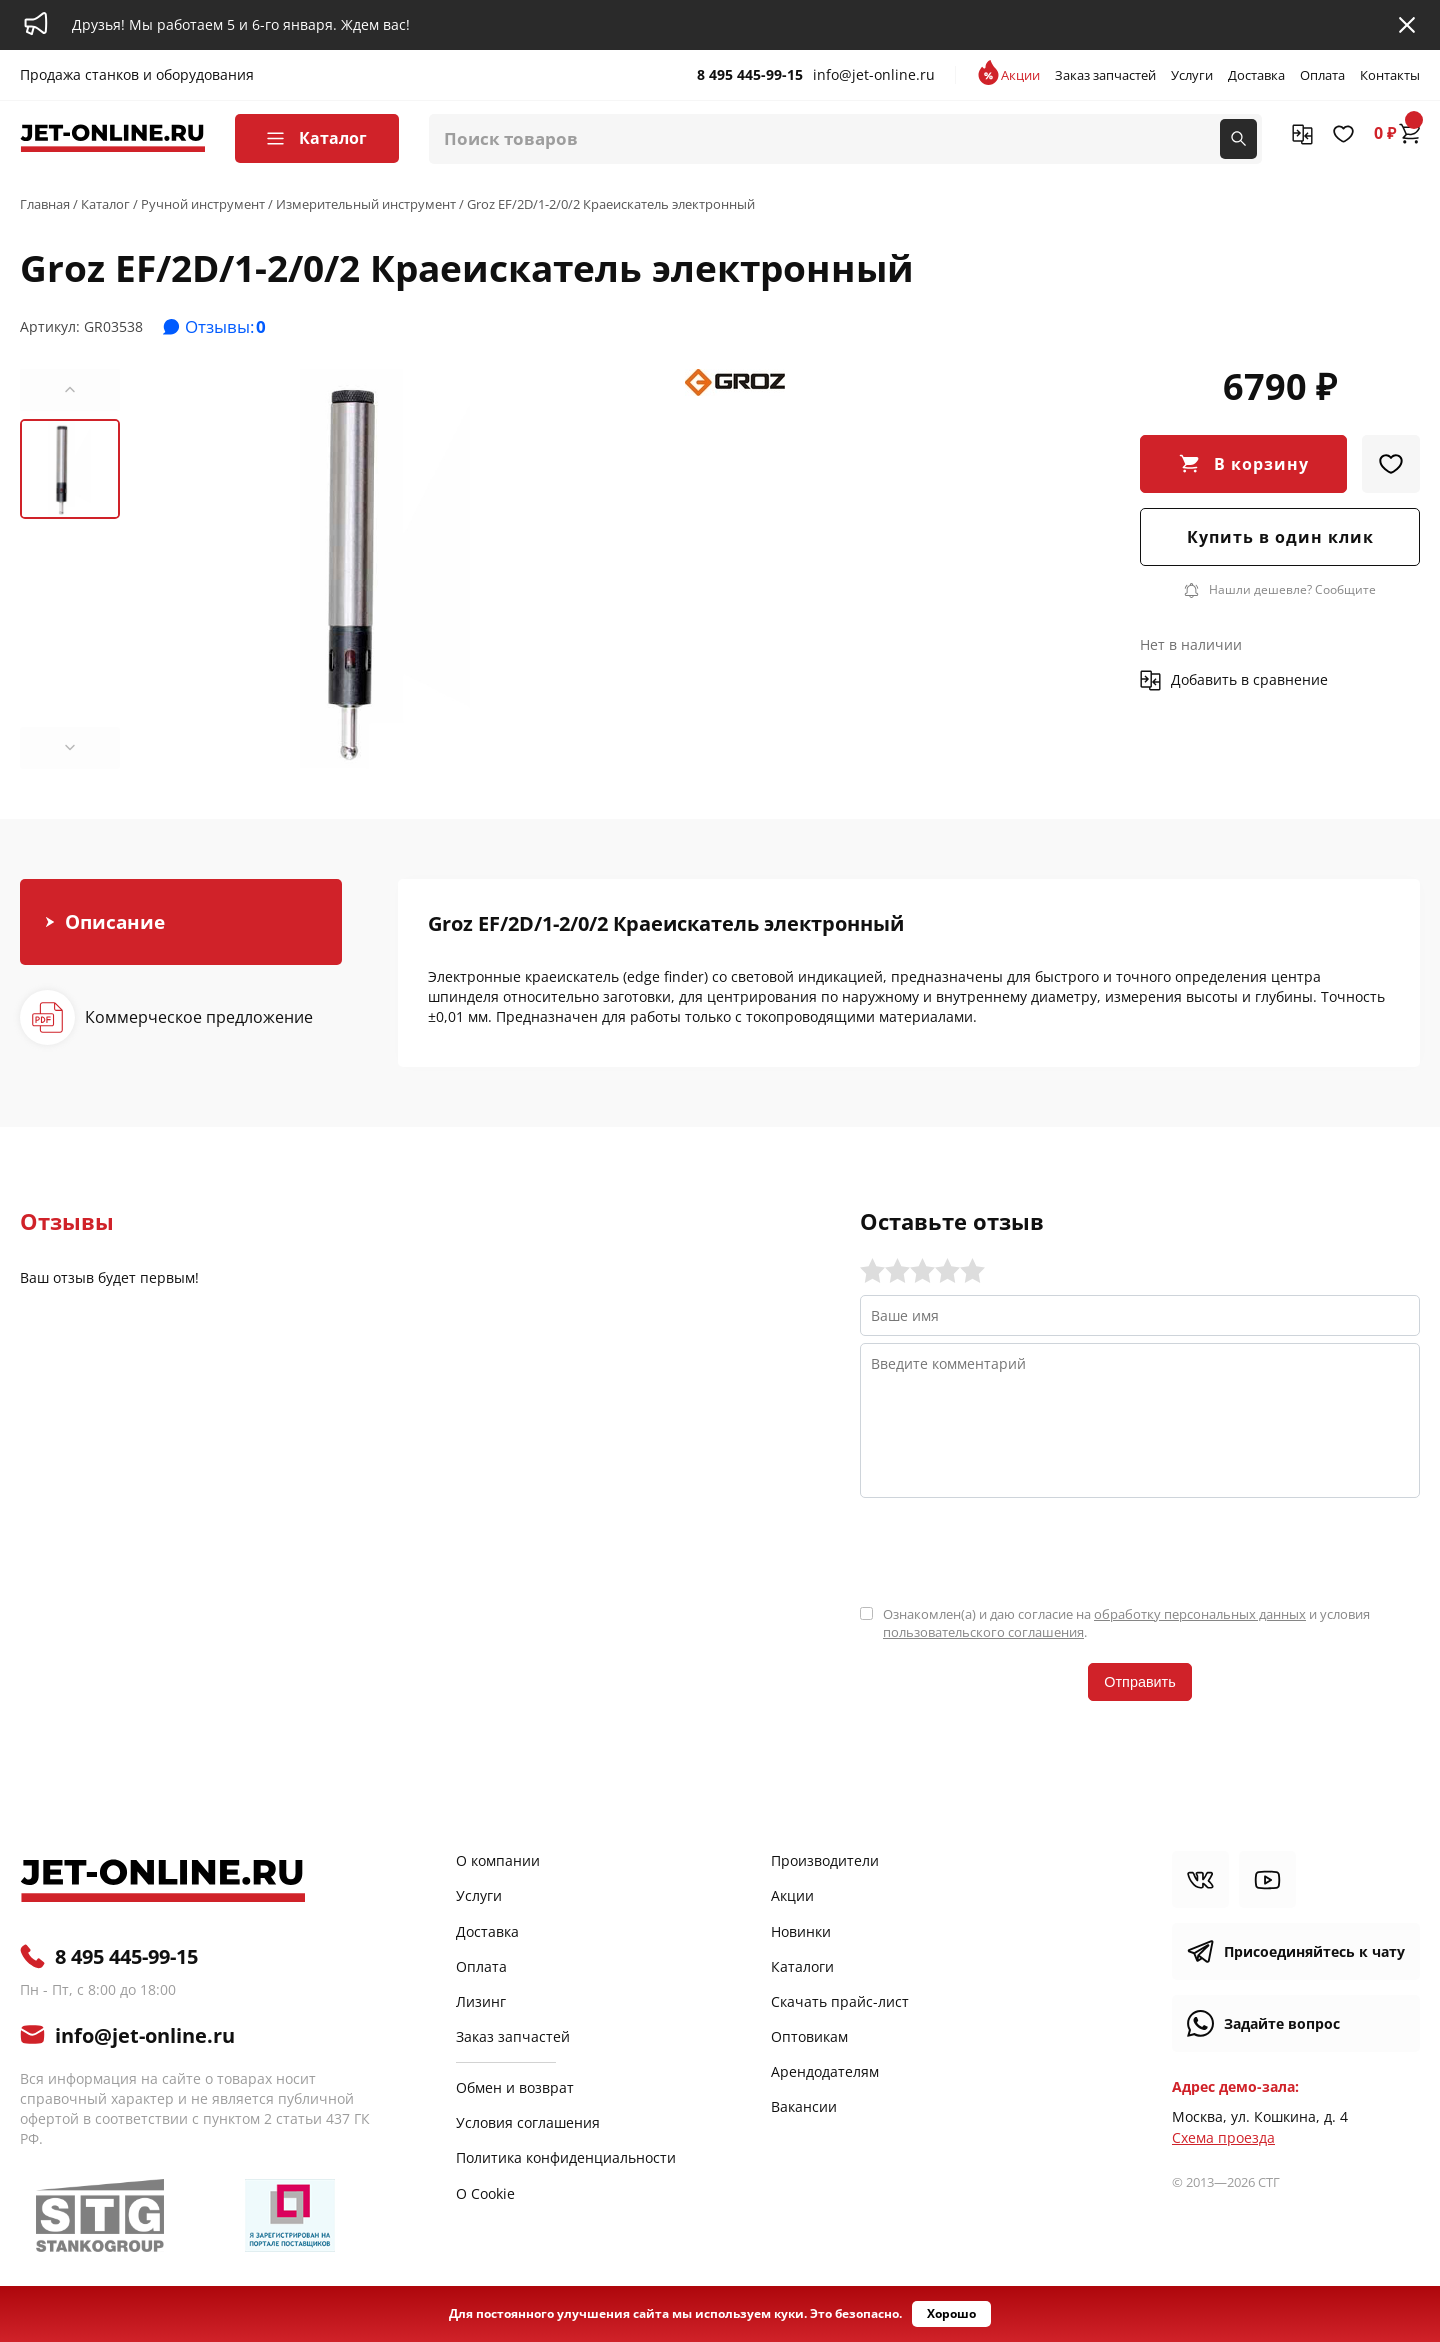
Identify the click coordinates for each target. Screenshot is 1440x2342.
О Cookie (485, 2193)
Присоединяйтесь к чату (1314, 1951)
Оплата (1322, 75)
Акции (1020, 75)
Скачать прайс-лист (840, 2001)
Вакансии (804, 2106)
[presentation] (1012, 1549)
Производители (825, 1860)
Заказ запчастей (1105, 75)
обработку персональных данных (1200, 1614)
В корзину (1261, 464)
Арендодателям (825, 2071)
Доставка (1256, 75)
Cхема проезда (1223, 2137)
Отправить (1139, 1682)
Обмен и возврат (515, 2087)
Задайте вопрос (1282, 2023)
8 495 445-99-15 (750, 74)
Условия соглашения (528, 2122)
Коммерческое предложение (199, 1017)
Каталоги (802, 1966)
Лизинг (481, 2001)
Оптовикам (809, 2036)
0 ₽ (1397, 133)
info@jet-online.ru (874, 74)
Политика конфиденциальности (566, 2157)
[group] (385, 569)
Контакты (1390, 75)
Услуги (1192, 75)
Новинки (801, 1931)
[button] (70, 390)
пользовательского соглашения (983, 1632)
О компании (498, 1860)
